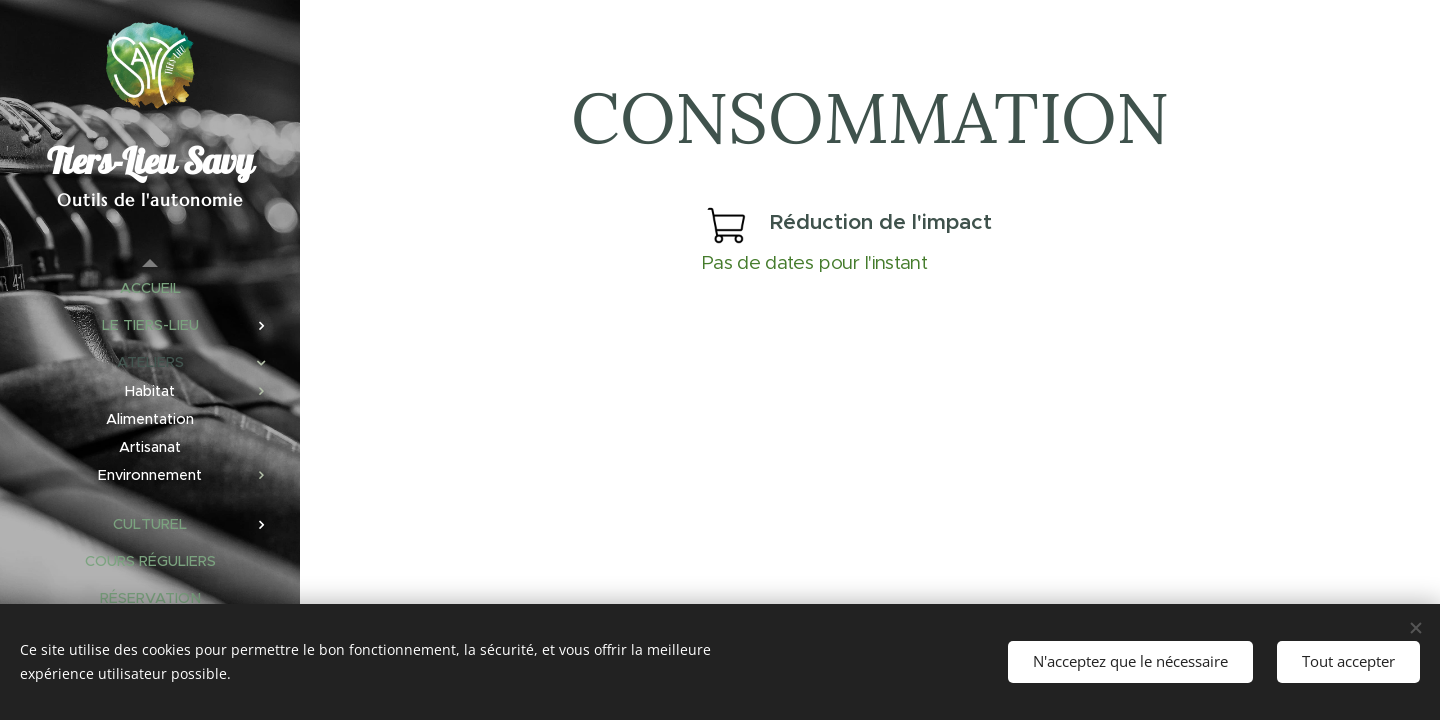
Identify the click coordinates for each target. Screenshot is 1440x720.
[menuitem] (150, 288)
